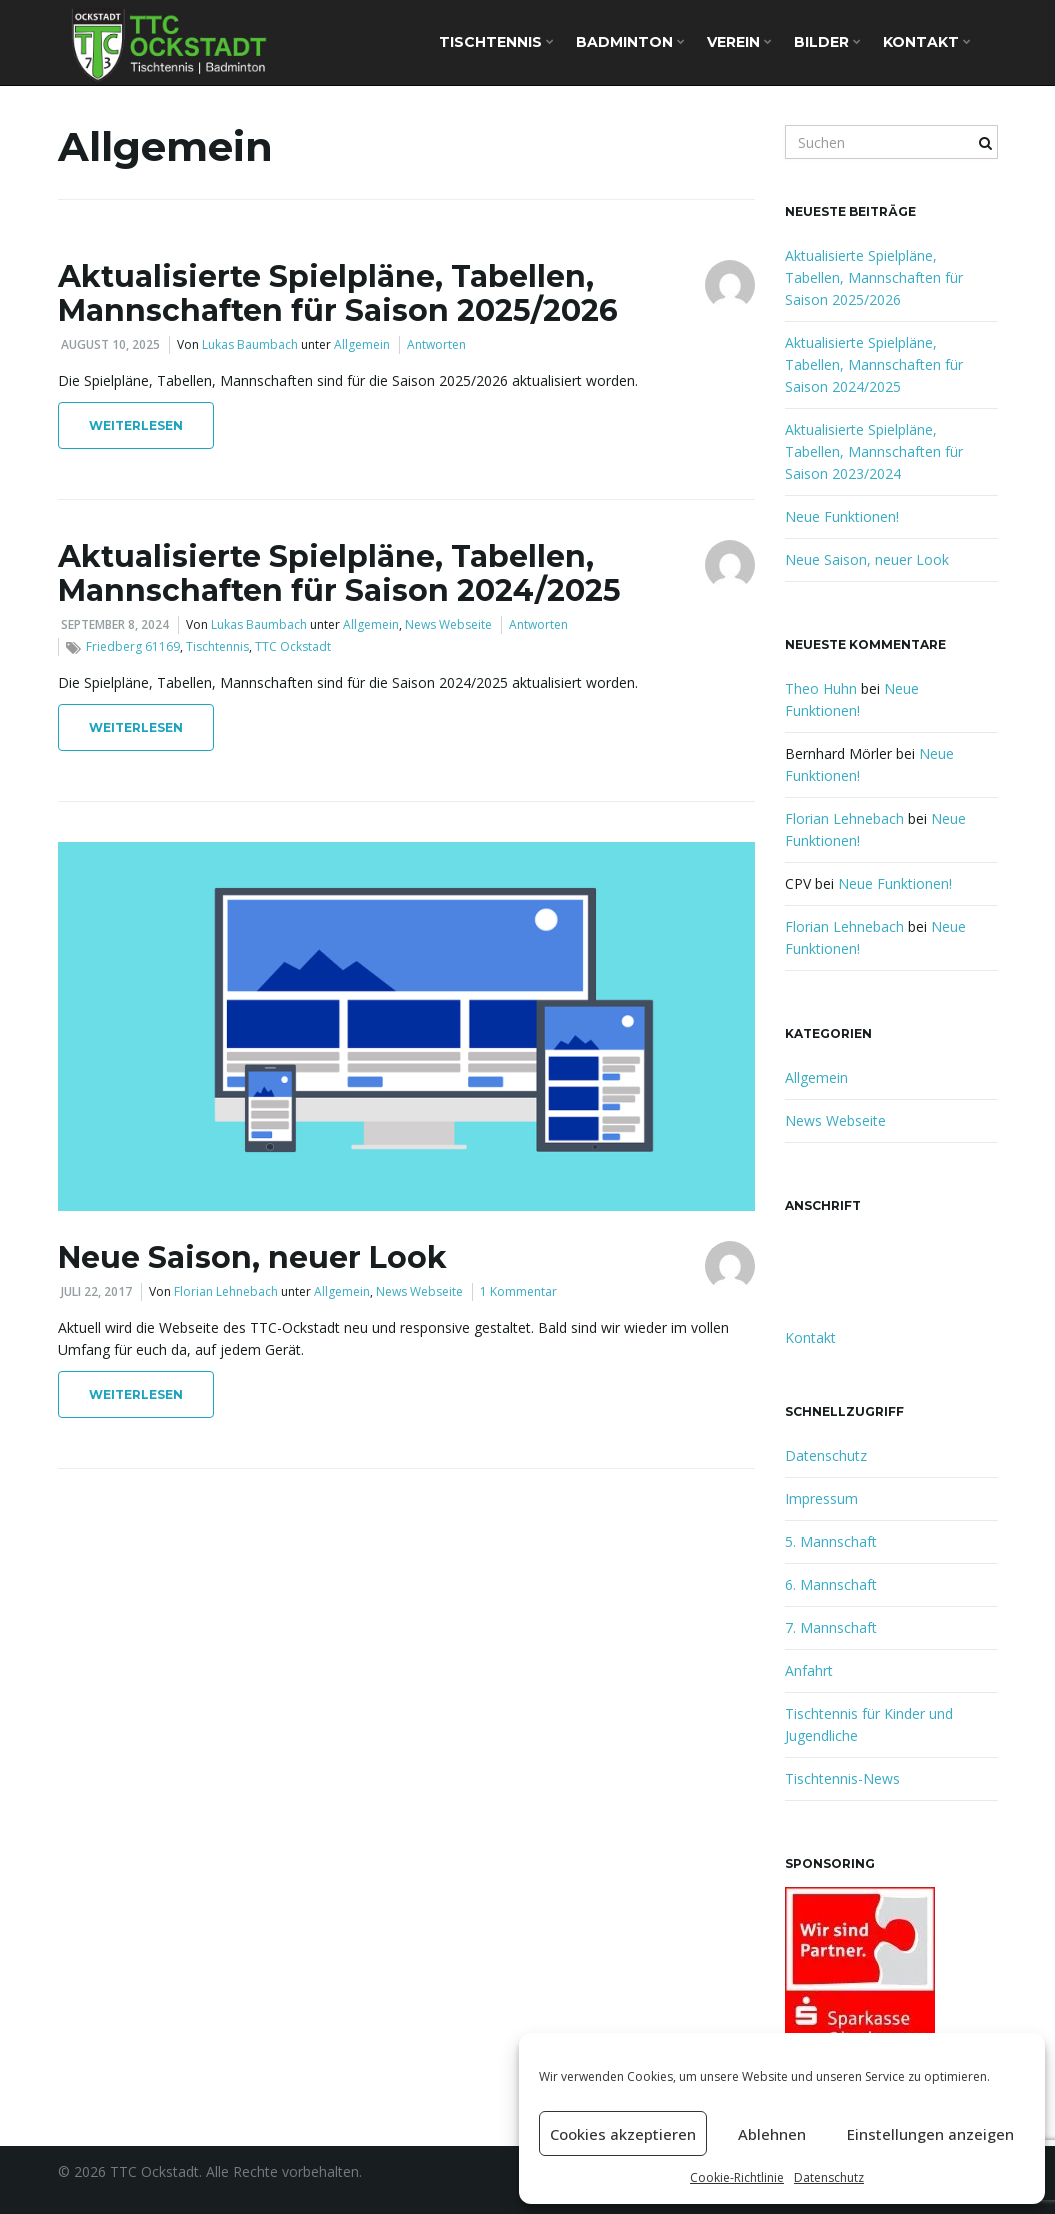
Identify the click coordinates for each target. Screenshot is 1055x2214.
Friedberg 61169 (133, 646)
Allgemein (362, 344)
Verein (739, 42)
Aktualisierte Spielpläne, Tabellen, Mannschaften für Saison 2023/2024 (874, 451)
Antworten (436, 344)
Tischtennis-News (842, 1778)
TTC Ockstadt (293, 646)
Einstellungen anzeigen (930, 2134)
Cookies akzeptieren (623, 2134)
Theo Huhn (821, 688)
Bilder (827, 42)
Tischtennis (496, 42)
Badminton (630, 42)
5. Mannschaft (831, 1541)
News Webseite (448, 624)
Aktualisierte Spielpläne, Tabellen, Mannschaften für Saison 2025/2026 (338, 293)
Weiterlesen (136, 425)
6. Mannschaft (831, 1584)
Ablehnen (772, 2134)
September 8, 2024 (115, 624)
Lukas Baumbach (250, 344)
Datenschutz (829, 2177)
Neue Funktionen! (842, 516)
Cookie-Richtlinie (737, 2177)
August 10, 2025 (110, 344)
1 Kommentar (518, 1291)
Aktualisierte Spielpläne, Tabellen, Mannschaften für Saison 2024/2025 (339, 573)
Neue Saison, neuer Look (252, 1257)
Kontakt (927, 42)
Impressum (821, 1498)
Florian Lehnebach (226, 1291)
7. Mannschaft (831, 1627)
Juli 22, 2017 (96, 1291)
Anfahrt (809, 1670)
